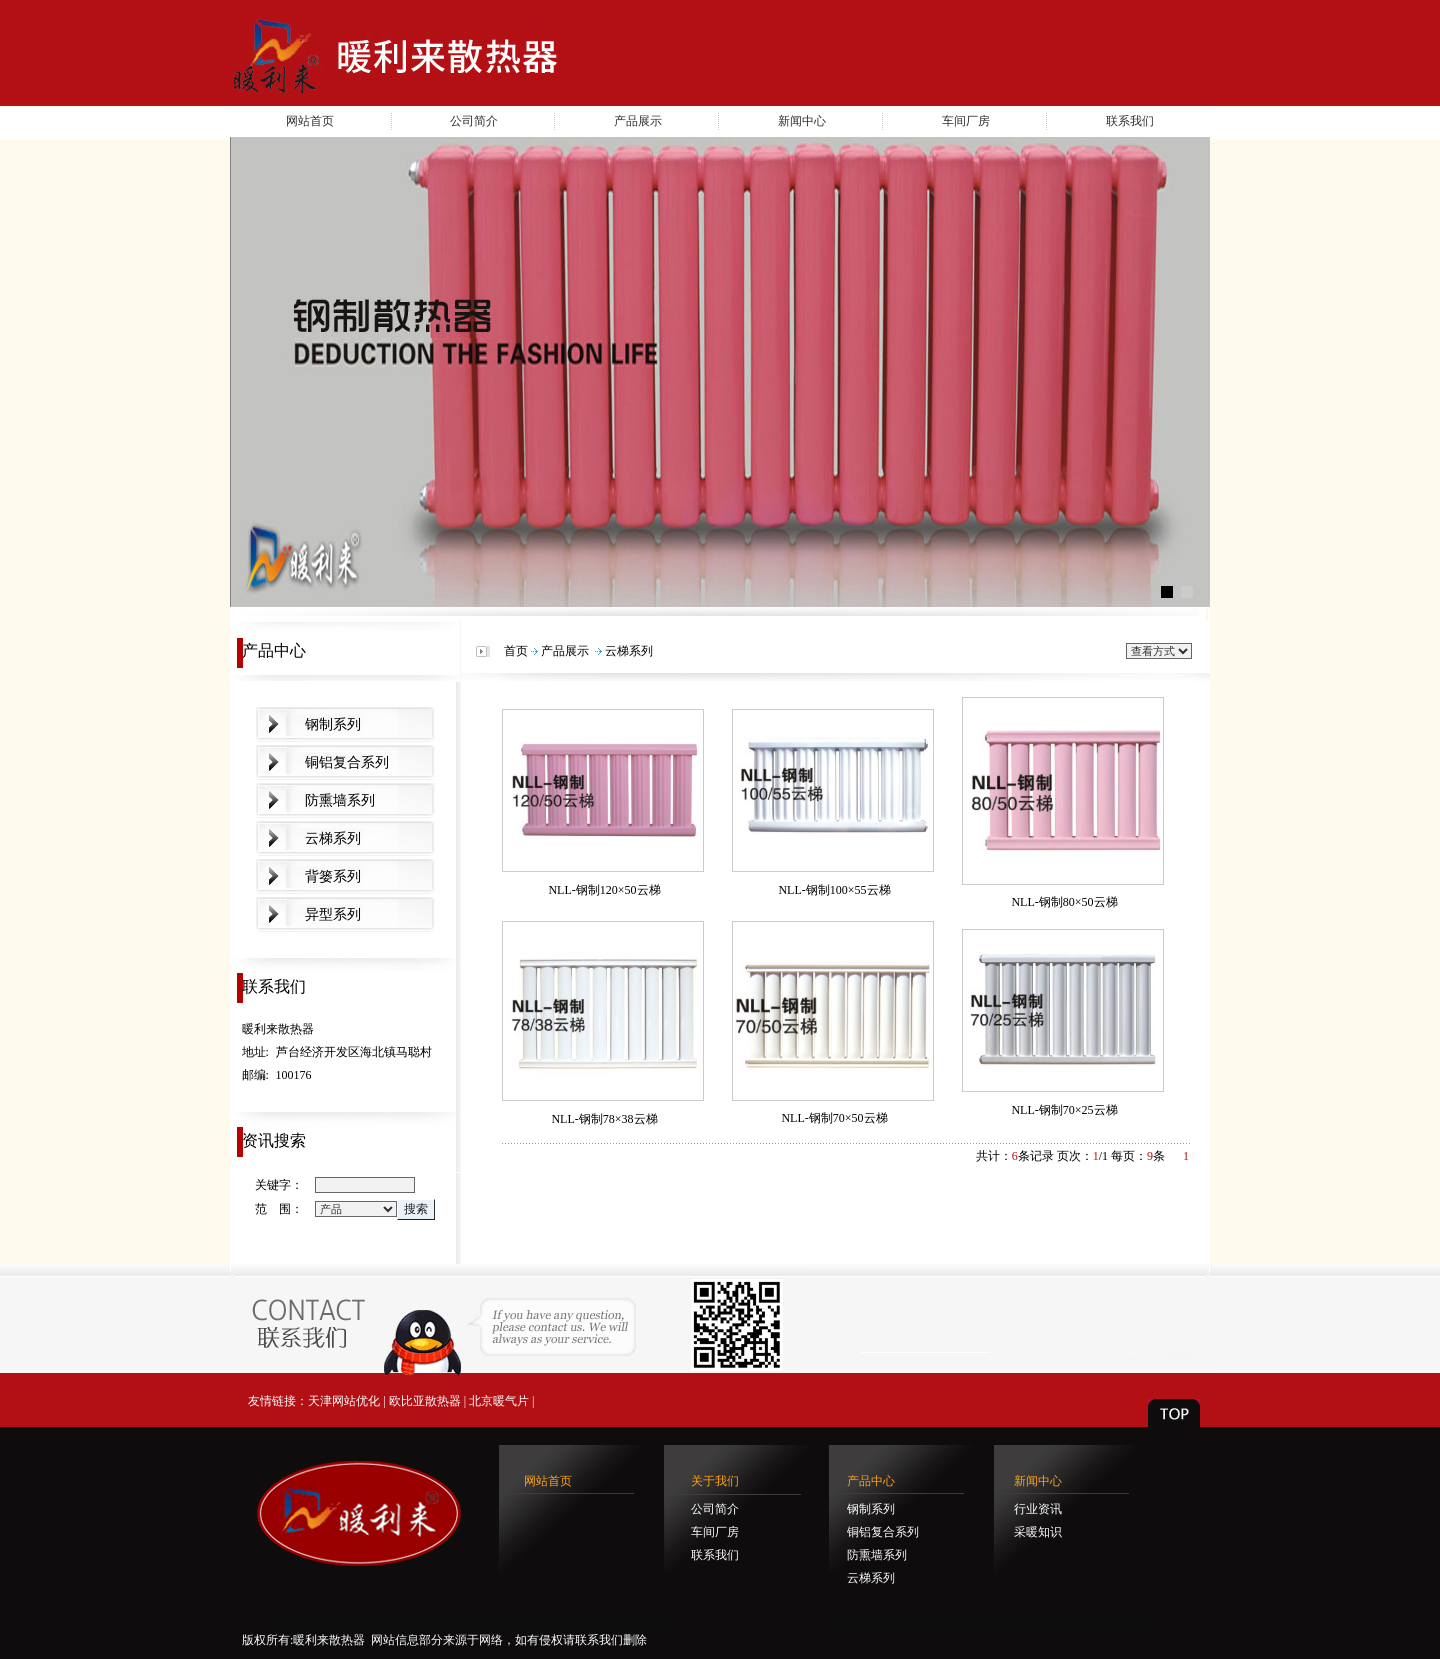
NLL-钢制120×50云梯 (604, 890)
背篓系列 (333, 876)
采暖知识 (1038, 1532)
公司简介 (474, 121)
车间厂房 (966, 121)
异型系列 (333, 914)
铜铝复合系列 (347, 762)
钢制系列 (333, 724)
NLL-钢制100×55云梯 (834, 890)
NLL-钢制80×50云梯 (1064, 902)
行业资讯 (1038, 1509)
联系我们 (1130, 121)
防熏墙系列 (340, 800)
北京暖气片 (499, 1401)
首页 (516, 651)
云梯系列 (333, 838)
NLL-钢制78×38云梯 (604, 1119)
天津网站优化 (344, 1401)
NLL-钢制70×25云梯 (1064, 1110)
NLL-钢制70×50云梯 (834, 1118)
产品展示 (638, 121)
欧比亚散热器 (425, 1401)
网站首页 (310, 121)
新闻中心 (802, 121)
